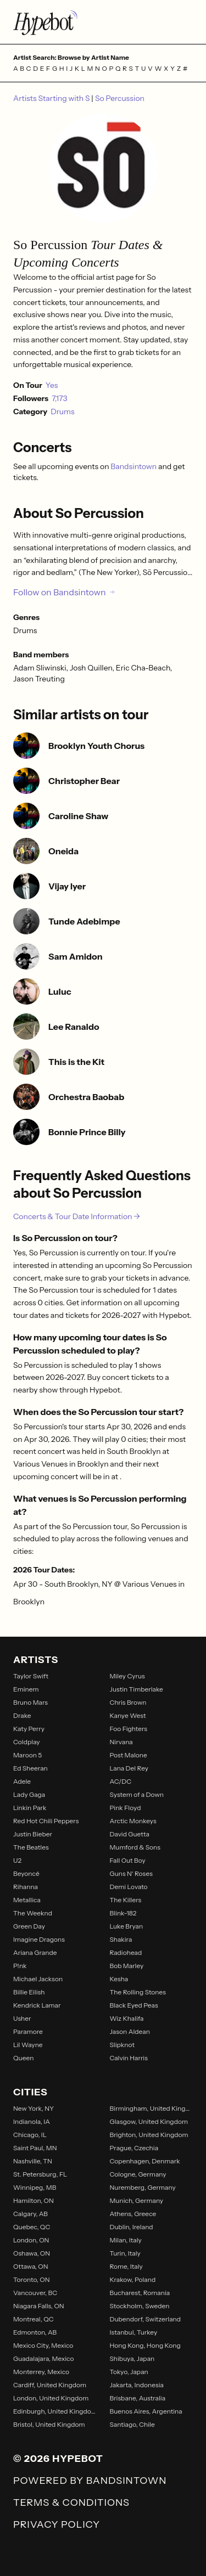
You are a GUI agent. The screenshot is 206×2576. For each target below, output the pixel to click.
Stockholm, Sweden (140, 2306)
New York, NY (33, 2108)
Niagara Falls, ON (38, 2306)
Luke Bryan (126, 1926)
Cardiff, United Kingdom (49, 2385)
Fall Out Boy (128, 1860)
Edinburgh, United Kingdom (55, 2411)
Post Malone (128, 1755)
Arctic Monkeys (133, 1821)
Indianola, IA (31, 2121)
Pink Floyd (125, 1807)
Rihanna (25, 1886)
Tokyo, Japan (129, 2372)
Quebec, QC (31, 2227)
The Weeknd (32, 1913)
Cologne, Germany (138, 2174)
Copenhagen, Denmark (145, 2161)
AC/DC (121, 1781)
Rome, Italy (126, 2266)
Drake (22, 1715)
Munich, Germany (137, 2200)
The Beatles (31, 1847)
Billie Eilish (28, 1992)
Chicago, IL (30, 2134)
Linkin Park (30, 1807)
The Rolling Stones (138, 1992)
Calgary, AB (30, 2213)
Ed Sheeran (30, 1768)
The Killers (126, 1900)
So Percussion (119, 98)
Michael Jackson (38, 1979)
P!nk (20, 1965)
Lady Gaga (29, 1794)
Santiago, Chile (132, 2424)
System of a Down (137, 1794)
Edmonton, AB (35, 2332)
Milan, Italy (126, 2240)
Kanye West (128, 1715)
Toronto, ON (31, 2279)
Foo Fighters (129, 1728)
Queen (23, 2058)
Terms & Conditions (71, 2502)
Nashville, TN (32, 2161)
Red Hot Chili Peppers (46, 1821)
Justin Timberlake (136, 1689)
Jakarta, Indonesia (137, 2385)
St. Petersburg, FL (40, 2174)
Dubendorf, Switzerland (145, 2319)
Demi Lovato (129, 1886)
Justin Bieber (32, 1834)
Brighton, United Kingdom (149, 2134)
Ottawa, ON (30, 2266)
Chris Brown (128, 1702)
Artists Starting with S (52, 98)
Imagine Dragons (39, 1939)
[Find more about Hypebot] (103, 22)
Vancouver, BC (35, 2292)
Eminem (26, 1689)
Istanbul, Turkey (134, 2332)
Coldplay (26, 1742)
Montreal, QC (33, 2319)
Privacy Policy (56, 2524)
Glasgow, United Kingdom (149, 2121)
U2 (17, 1860)
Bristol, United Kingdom (49, 2424)
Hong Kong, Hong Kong (145, 2345)
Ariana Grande (35, 1952)
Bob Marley (127, 1965)
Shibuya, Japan (132, 2358)
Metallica (27, 1900)
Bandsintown (134, 466)
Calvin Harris (129, 2058)
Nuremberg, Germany (143, 2187)
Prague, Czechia (134, 2148)
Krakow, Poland (133, 2279)
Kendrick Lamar (37, 2005)
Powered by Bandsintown (89, 2480)
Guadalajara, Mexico (43, 2358)
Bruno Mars (30, 1702)
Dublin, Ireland (131, 2227)
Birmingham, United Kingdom (151, 2108)
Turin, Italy (125, 2253)
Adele (22, 1781)
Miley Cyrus (127, 1676)
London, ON (31, 2240)
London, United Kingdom (50, 2398)
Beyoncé (26, 1873)
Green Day (29, 1926)
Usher (22, 2018)
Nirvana (121, 1742)
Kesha (119, 1979)
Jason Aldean (130, 2031)
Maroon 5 (27, 1755)
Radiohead (126, 1952)
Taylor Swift (30, 1676)
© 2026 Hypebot (58, 2459)
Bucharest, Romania (140, 2292)
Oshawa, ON (31, 2253)
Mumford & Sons (135, 1847)
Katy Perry (28, 1728)
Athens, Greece (133, 2213)
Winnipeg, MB (34, 2187)
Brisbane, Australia (138, 2398)
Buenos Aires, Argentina (146, 2411)
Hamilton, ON (33, 2200)
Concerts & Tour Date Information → (76, 1216)
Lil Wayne (28, 2044)
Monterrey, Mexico (41, 2372)
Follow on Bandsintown (64, 592)
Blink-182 (123, 1913)
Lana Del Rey (129, 1768)
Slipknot (122, 2044)
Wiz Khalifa (127, 2018)
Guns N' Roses (131, 1873)
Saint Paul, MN (35, 2148)
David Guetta (129, 1834)
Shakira (121, 1939)
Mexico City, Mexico (43, 2345)
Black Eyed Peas (134, 2005)
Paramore (28, 2031)
